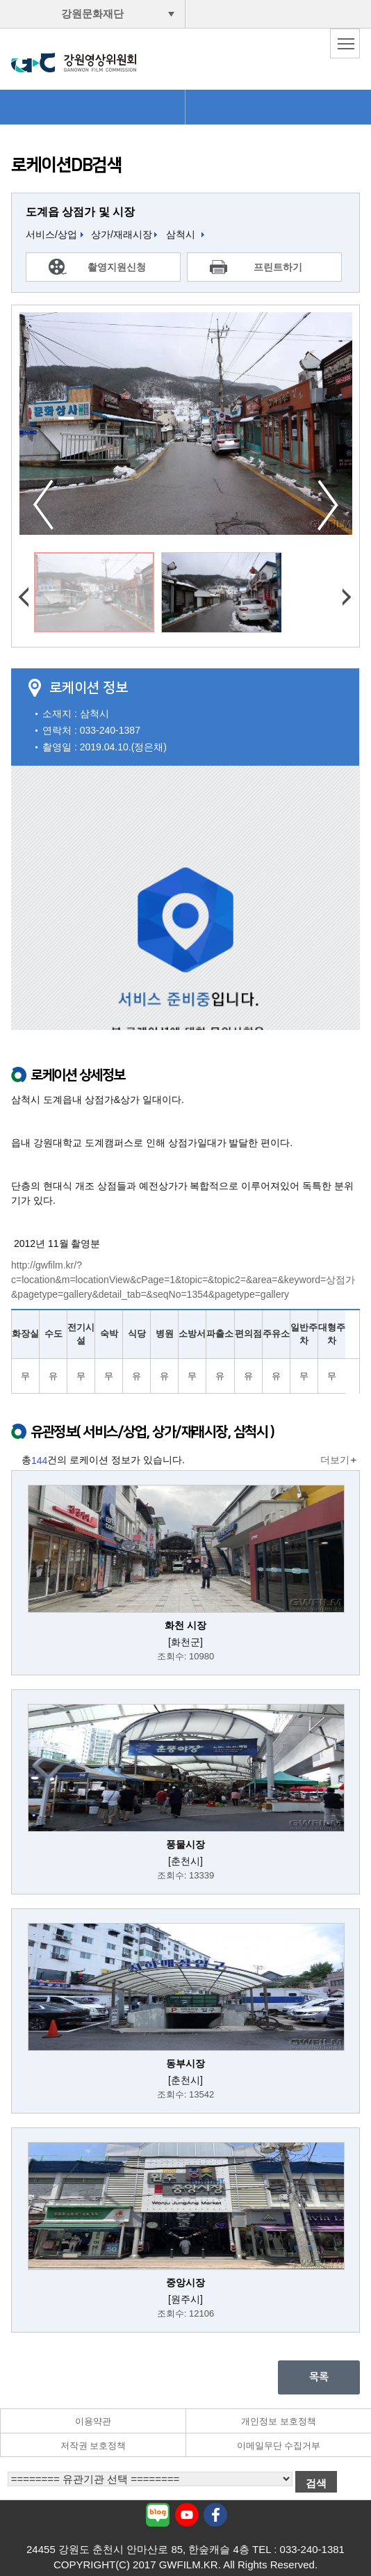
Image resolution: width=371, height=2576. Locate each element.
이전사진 (43, 505)
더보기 (334, 1459)
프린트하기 (278, 267)
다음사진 (328, 505)
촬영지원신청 (117, 267)
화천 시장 (185, 1625)
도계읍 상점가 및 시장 (80, 212)
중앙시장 (185, 2282)
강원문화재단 (92, 13)
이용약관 (93, 2421)
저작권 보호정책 (93, 2445)
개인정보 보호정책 (278, 2421)
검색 (316, 2483)
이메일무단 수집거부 (279, 2445)
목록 (319, 2377)
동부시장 (185, 2063)
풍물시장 (185, 1844)
